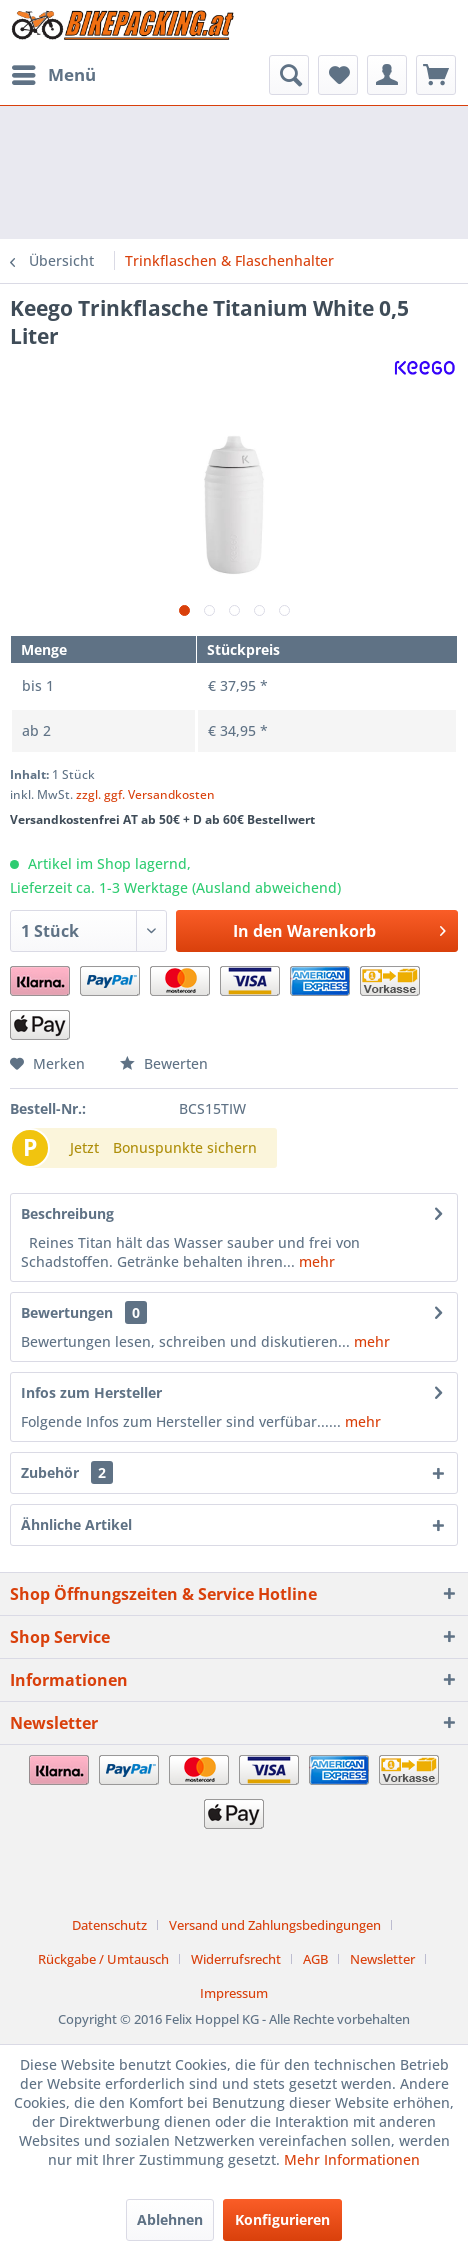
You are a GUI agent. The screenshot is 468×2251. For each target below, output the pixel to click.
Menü (54, 72)
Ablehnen (170, 2219)
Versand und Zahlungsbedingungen (275, 1925)
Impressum (234, 1993)
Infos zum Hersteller (91, 1392)
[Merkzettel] (338, 75)
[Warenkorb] (436, 75)
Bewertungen (67, 1312)
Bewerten (164, 1063)
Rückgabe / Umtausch (103, 1959)
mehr (315, 1261)
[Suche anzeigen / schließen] (289, 75)
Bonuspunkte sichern (185, 1147)
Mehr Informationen (352, 2159)
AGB (315, 1959)
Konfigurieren (282, 2219)
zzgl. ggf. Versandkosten (145, 794)
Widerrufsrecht (236, 1959)
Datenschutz (109, 1925)
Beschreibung (67, 1213)
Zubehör (67, 1472)
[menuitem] (53, 75)
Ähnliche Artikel (76, 1524)
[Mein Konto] (387, 75)
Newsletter (382, 1959)
